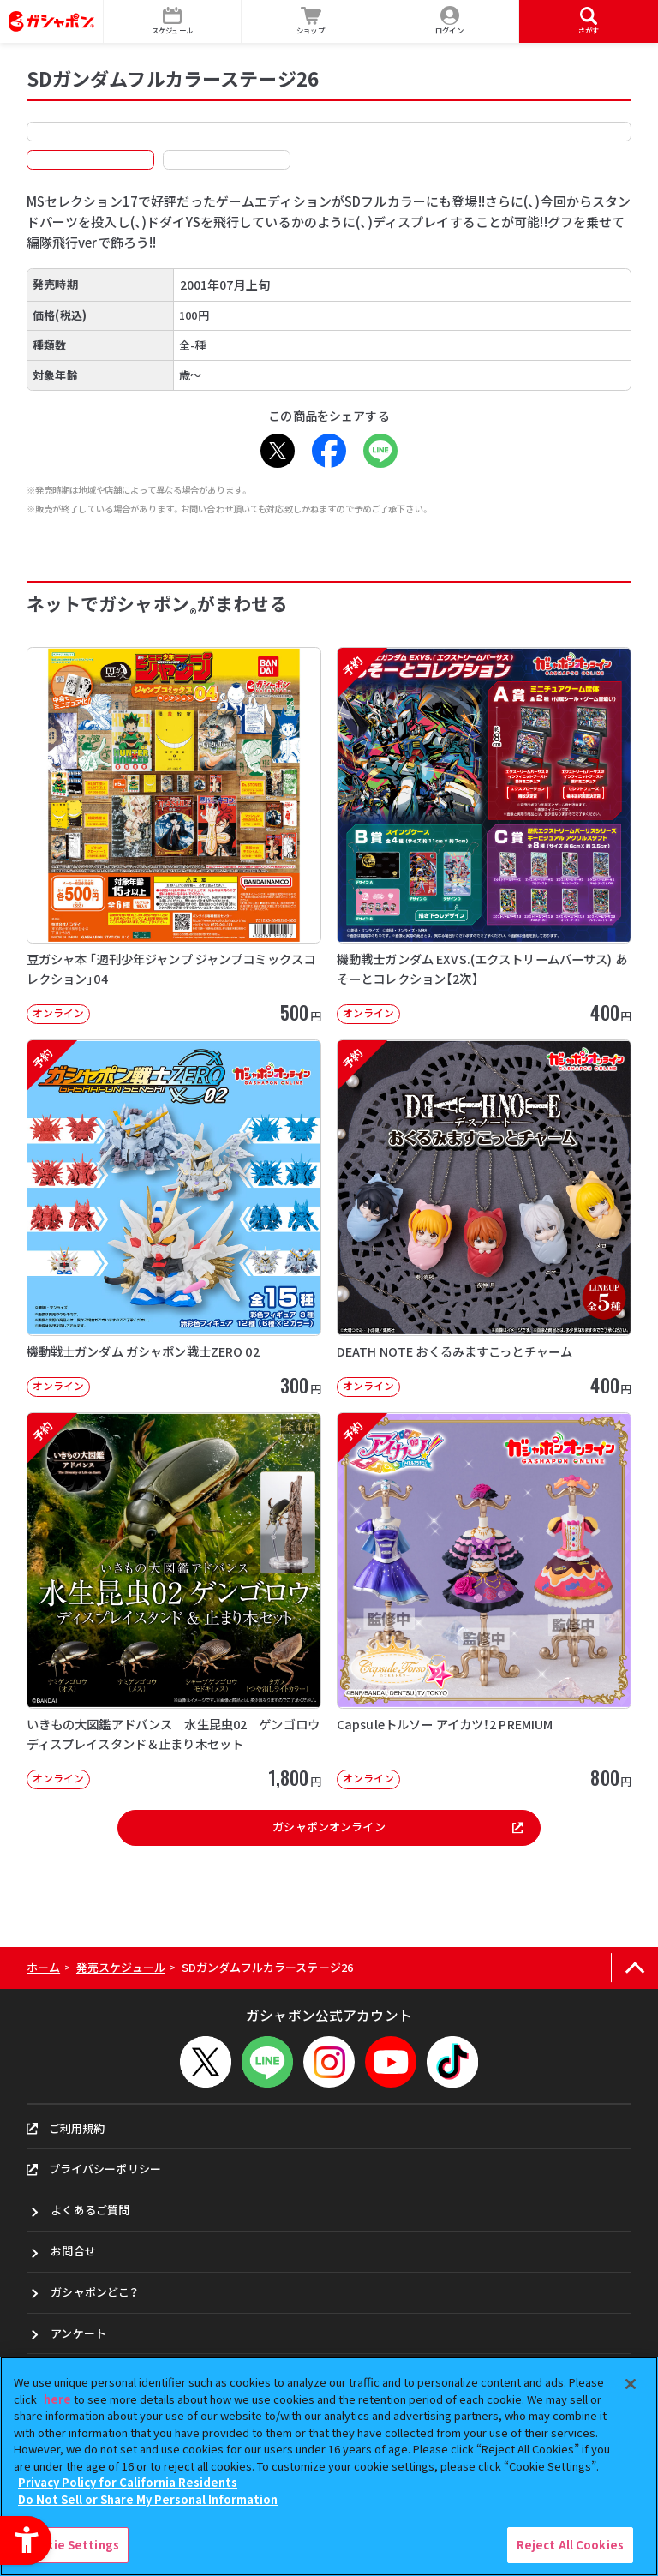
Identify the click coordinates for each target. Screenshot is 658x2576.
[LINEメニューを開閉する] (267, 2062)
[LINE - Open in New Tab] (380, 451)
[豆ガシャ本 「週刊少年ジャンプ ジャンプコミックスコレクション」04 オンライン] (174, 835)
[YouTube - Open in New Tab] (390, 2062)
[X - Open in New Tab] (277, 451)
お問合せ (73, 2251)
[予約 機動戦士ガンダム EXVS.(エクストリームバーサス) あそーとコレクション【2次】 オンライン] (484, 835)
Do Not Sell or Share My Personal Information (148, 2499)
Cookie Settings (71, 2545)
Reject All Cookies (570, 2545)
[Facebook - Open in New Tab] (329, 451)
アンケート (78, 2333)
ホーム (43, 1967)
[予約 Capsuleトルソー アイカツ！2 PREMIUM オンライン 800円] (484, 1600)
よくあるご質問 (90, 2210)
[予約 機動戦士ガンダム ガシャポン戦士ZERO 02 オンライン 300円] (174, 1218)
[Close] (630, 2384)
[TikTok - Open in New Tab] (452, 2062)
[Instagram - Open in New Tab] (329, 2062)
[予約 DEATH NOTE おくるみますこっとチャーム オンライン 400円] (484, 1218)
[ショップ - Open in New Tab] (311, 21)
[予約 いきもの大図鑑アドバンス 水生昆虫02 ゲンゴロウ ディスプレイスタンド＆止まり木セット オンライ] (174, 1600)
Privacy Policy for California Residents (127, 2482)
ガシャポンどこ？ (94, 2292)
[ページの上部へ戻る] (634, 1968)
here (57, 2399)
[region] (329, 2466)
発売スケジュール (120, 1967)
